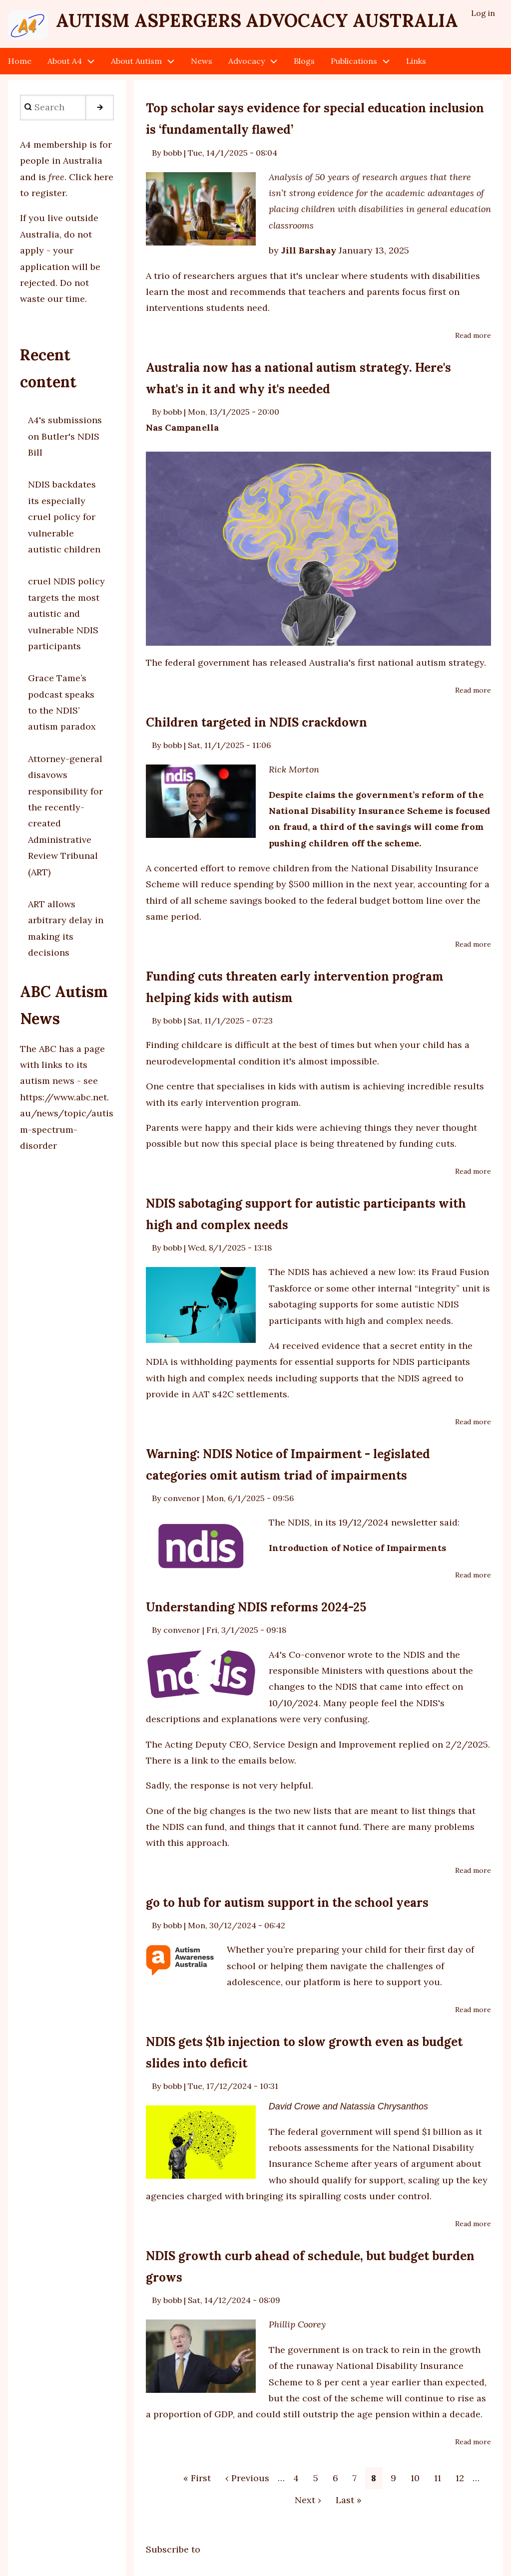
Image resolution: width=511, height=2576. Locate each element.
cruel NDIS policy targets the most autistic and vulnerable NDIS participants (66, 613)
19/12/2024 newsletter (388, 1522)
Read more (473, 335)
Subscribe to (173, 2549)
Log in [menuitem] (483, 13)
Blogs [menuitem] (304, 61)
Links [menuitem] (416, 61)
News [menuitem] (201, 61)
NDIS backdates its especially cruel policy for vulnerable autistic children (64, 517)
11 (440, 2477)
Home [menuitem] (19, 61)
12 (463, 2477)
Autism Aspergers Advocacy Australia (257, 20)
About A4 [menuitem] (64, 61)
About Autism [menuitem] (136, 61)
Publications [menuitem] (354, 61)
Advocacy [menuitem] (246, 61)
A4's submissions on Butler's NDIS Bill (65, 436)
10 (418, 2477)
